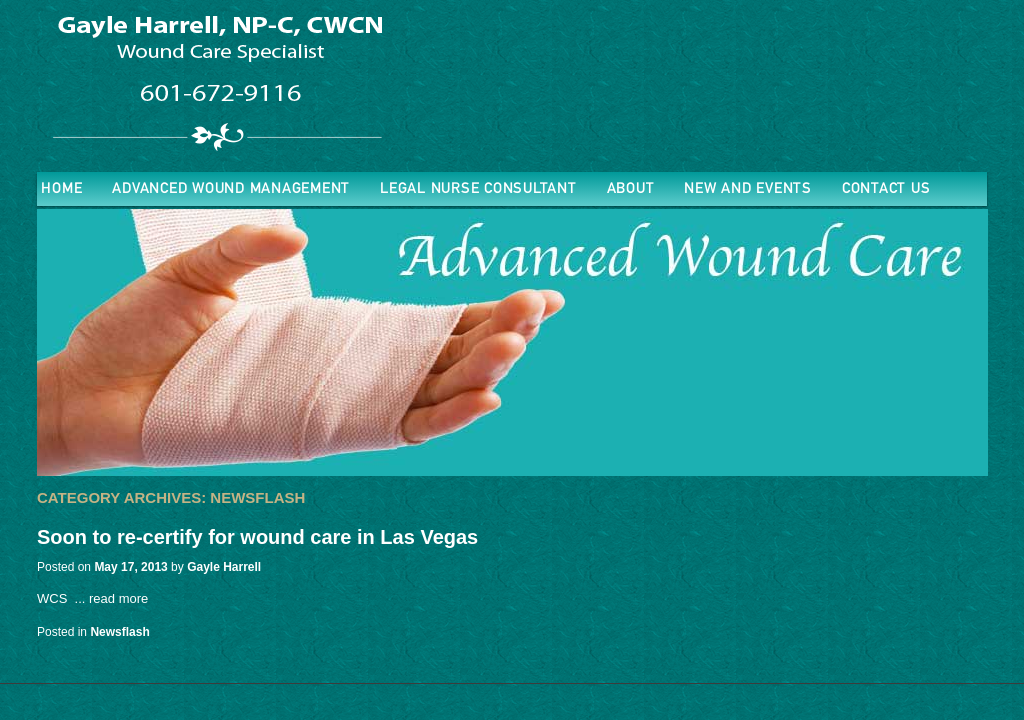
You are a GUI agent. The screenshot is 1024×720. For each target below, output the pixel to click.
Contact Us (886, 189)
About (631, 189)
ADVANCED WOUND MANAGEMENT (231, 189)
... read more (112, 598)
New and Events (748, 189)
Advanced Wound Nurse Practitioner (217, 80)
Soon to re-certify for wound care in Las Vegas (257, 537)
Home (61, 189)
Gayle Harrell (224, 567)
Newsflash (119, 632)
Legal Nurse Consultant (478, 189)
